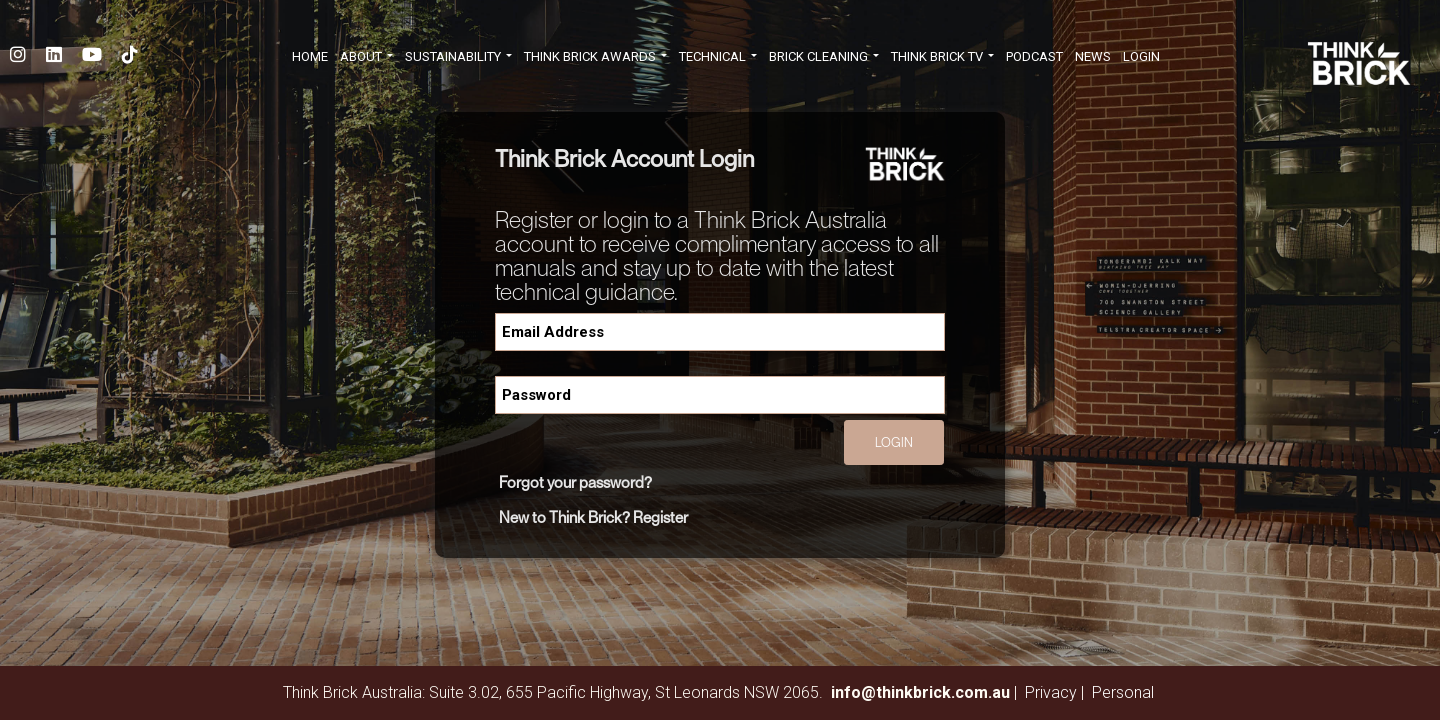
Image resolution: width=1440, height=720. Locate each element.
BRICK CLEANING (824, 57)
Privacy (1051, 692)
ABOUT (366, 57)
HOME (310, 56)
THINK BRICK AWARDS (595, 57)
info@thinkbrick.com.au (920, 692)
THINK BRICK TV (942, 57)
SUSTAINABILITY (458, 57)
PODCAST (1034, 56)
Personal (1123, 692)
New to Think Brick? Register (593, 517)
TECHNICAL (718, 57)
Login (1141, 56)
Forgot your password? (575, 482)
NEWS (1093, 56)
